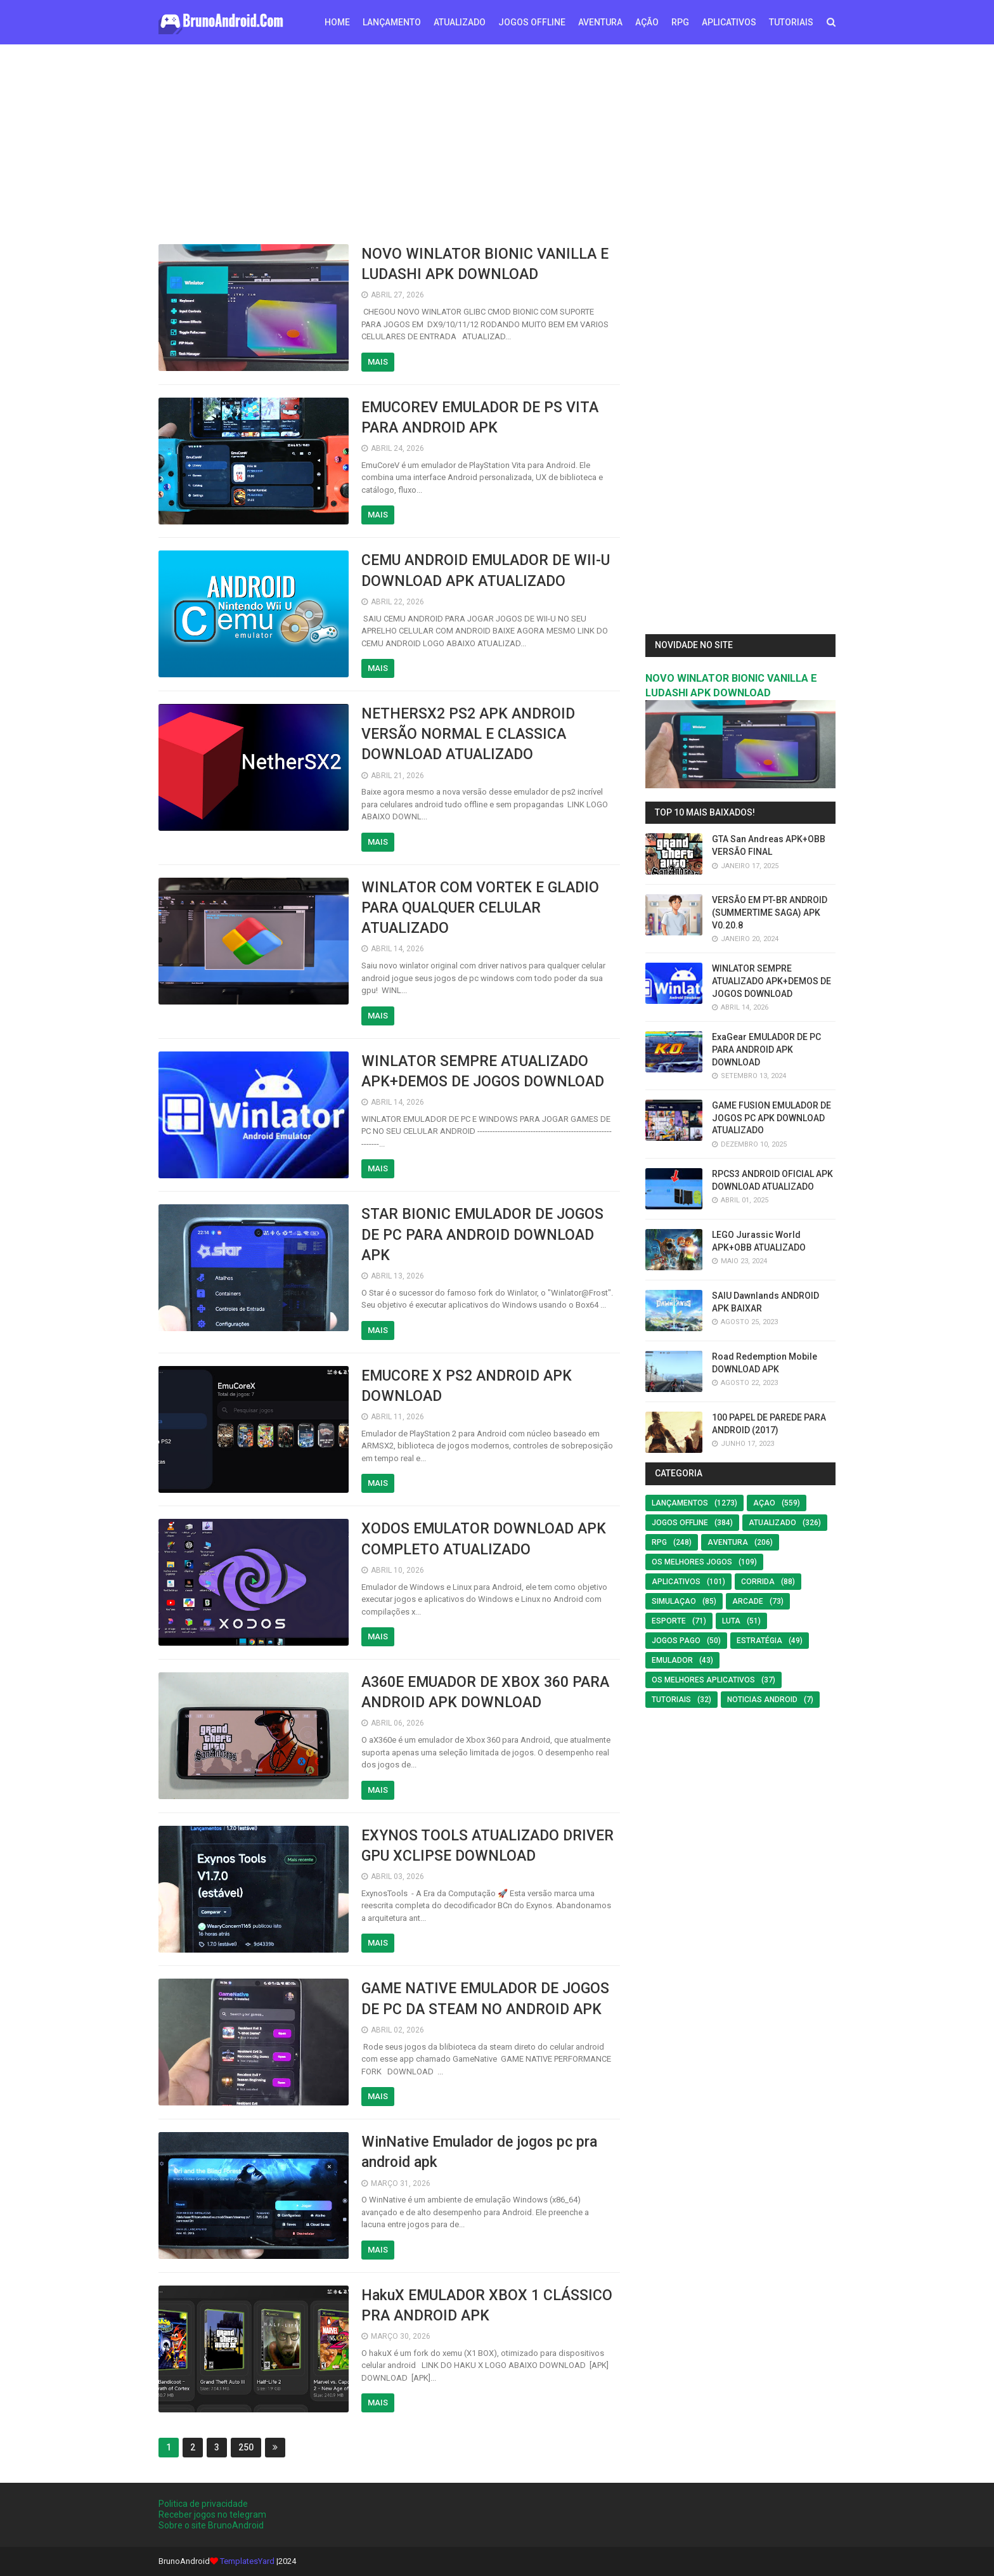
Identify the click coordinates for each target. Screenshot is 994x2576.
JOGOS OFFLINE (531, 22)
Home (337, 22)
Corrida (758, 1581)
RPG (680, 22)
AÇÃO (647, 22)
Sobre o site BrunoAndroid (211, 2525)
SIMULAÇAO (674, 1601)
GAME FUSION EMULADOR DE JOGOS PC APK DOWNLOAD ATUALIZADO (771, 1117)
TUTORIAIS (791, 22)
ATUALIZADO (460, 22)
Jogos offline (680, 1522)
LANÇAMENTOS (680, 1503)
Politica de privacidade (203, 2504)
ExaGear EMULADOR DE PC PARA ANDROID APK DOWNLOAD (766, 1049)
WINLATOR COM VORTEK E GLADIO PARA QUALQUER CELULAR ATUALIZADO (480, 908)
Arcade (747, 1601)
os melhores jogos (692, 1562)
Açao (764, 1503)
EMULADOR (672, 1660)
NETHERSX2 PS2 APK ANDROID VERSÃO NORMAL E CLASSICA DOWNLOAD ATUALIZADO (468, 734)
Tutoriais (671, 1699)
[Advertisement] (497, 142)
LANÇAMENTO (392, 22)
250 (246, 2447)
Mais (378, 362)
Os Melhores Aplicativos (703, 1679)
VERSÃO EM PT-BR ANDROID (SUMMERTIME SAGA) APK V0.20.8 (769, 912)
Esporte (669, 1621)
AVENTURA (600, 22)
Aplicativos (676, 1581)
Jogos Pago (676, 1640)
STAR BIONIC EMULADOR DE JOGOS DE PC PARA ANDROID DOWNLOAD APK (482, 1234)
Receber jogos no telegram (212, 2514)
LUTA (731, 1621)
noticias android (762, 1699)
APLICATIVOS (729, 22)
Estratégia (759, 1640)
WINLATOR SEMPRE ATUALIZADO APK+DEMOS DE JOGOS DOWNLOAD (771, 980)
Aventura (727, 1542)
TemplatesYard (247, 2561)
